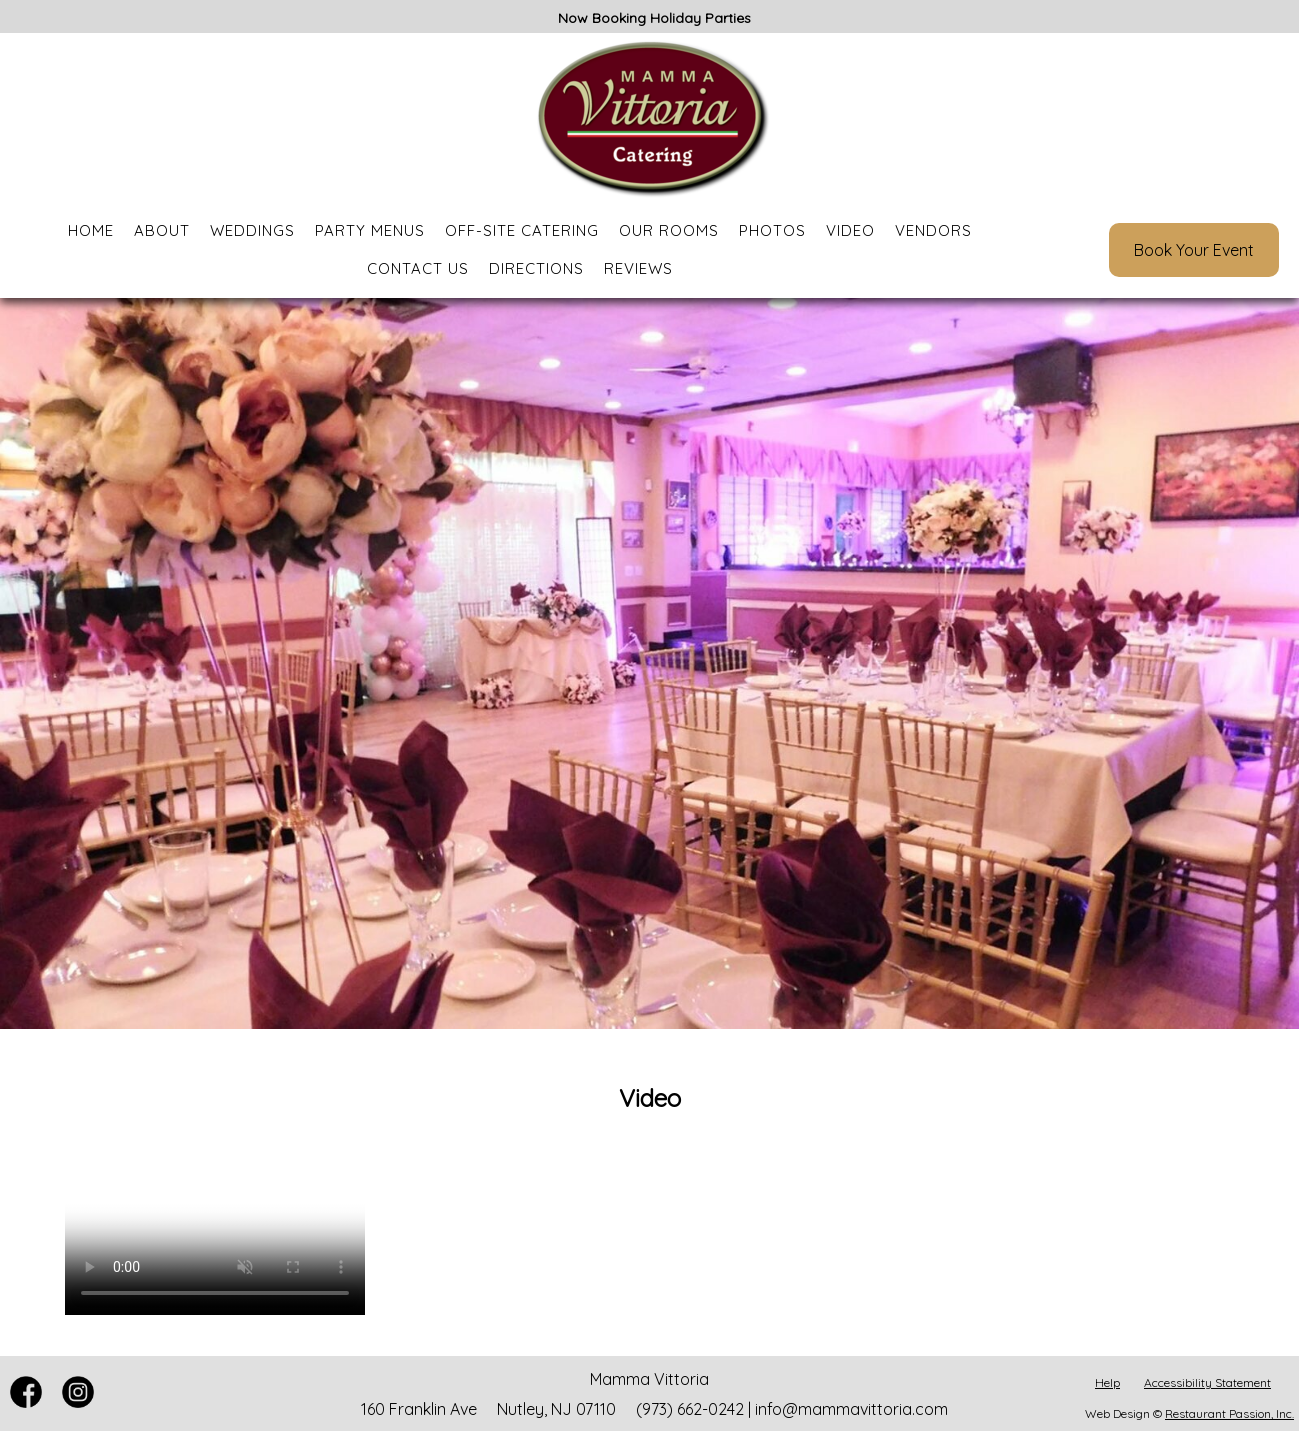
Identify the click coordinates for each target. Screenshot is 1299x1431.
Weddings (252, 230)
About (162, 230)
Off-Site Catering (522, 230)
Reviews (638, 268)
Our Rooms (669, 230)
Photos (772, 230)
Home (91, 230)
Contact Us (418, 268)
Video (850, 230)
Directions (536, 268)
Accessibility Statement (1207, 1382)
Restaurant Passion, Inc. (1229, 1413)
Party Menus (370, 230)
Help (1107, 1382)
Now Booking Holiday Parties (654, 18)
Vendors (933, 230)
